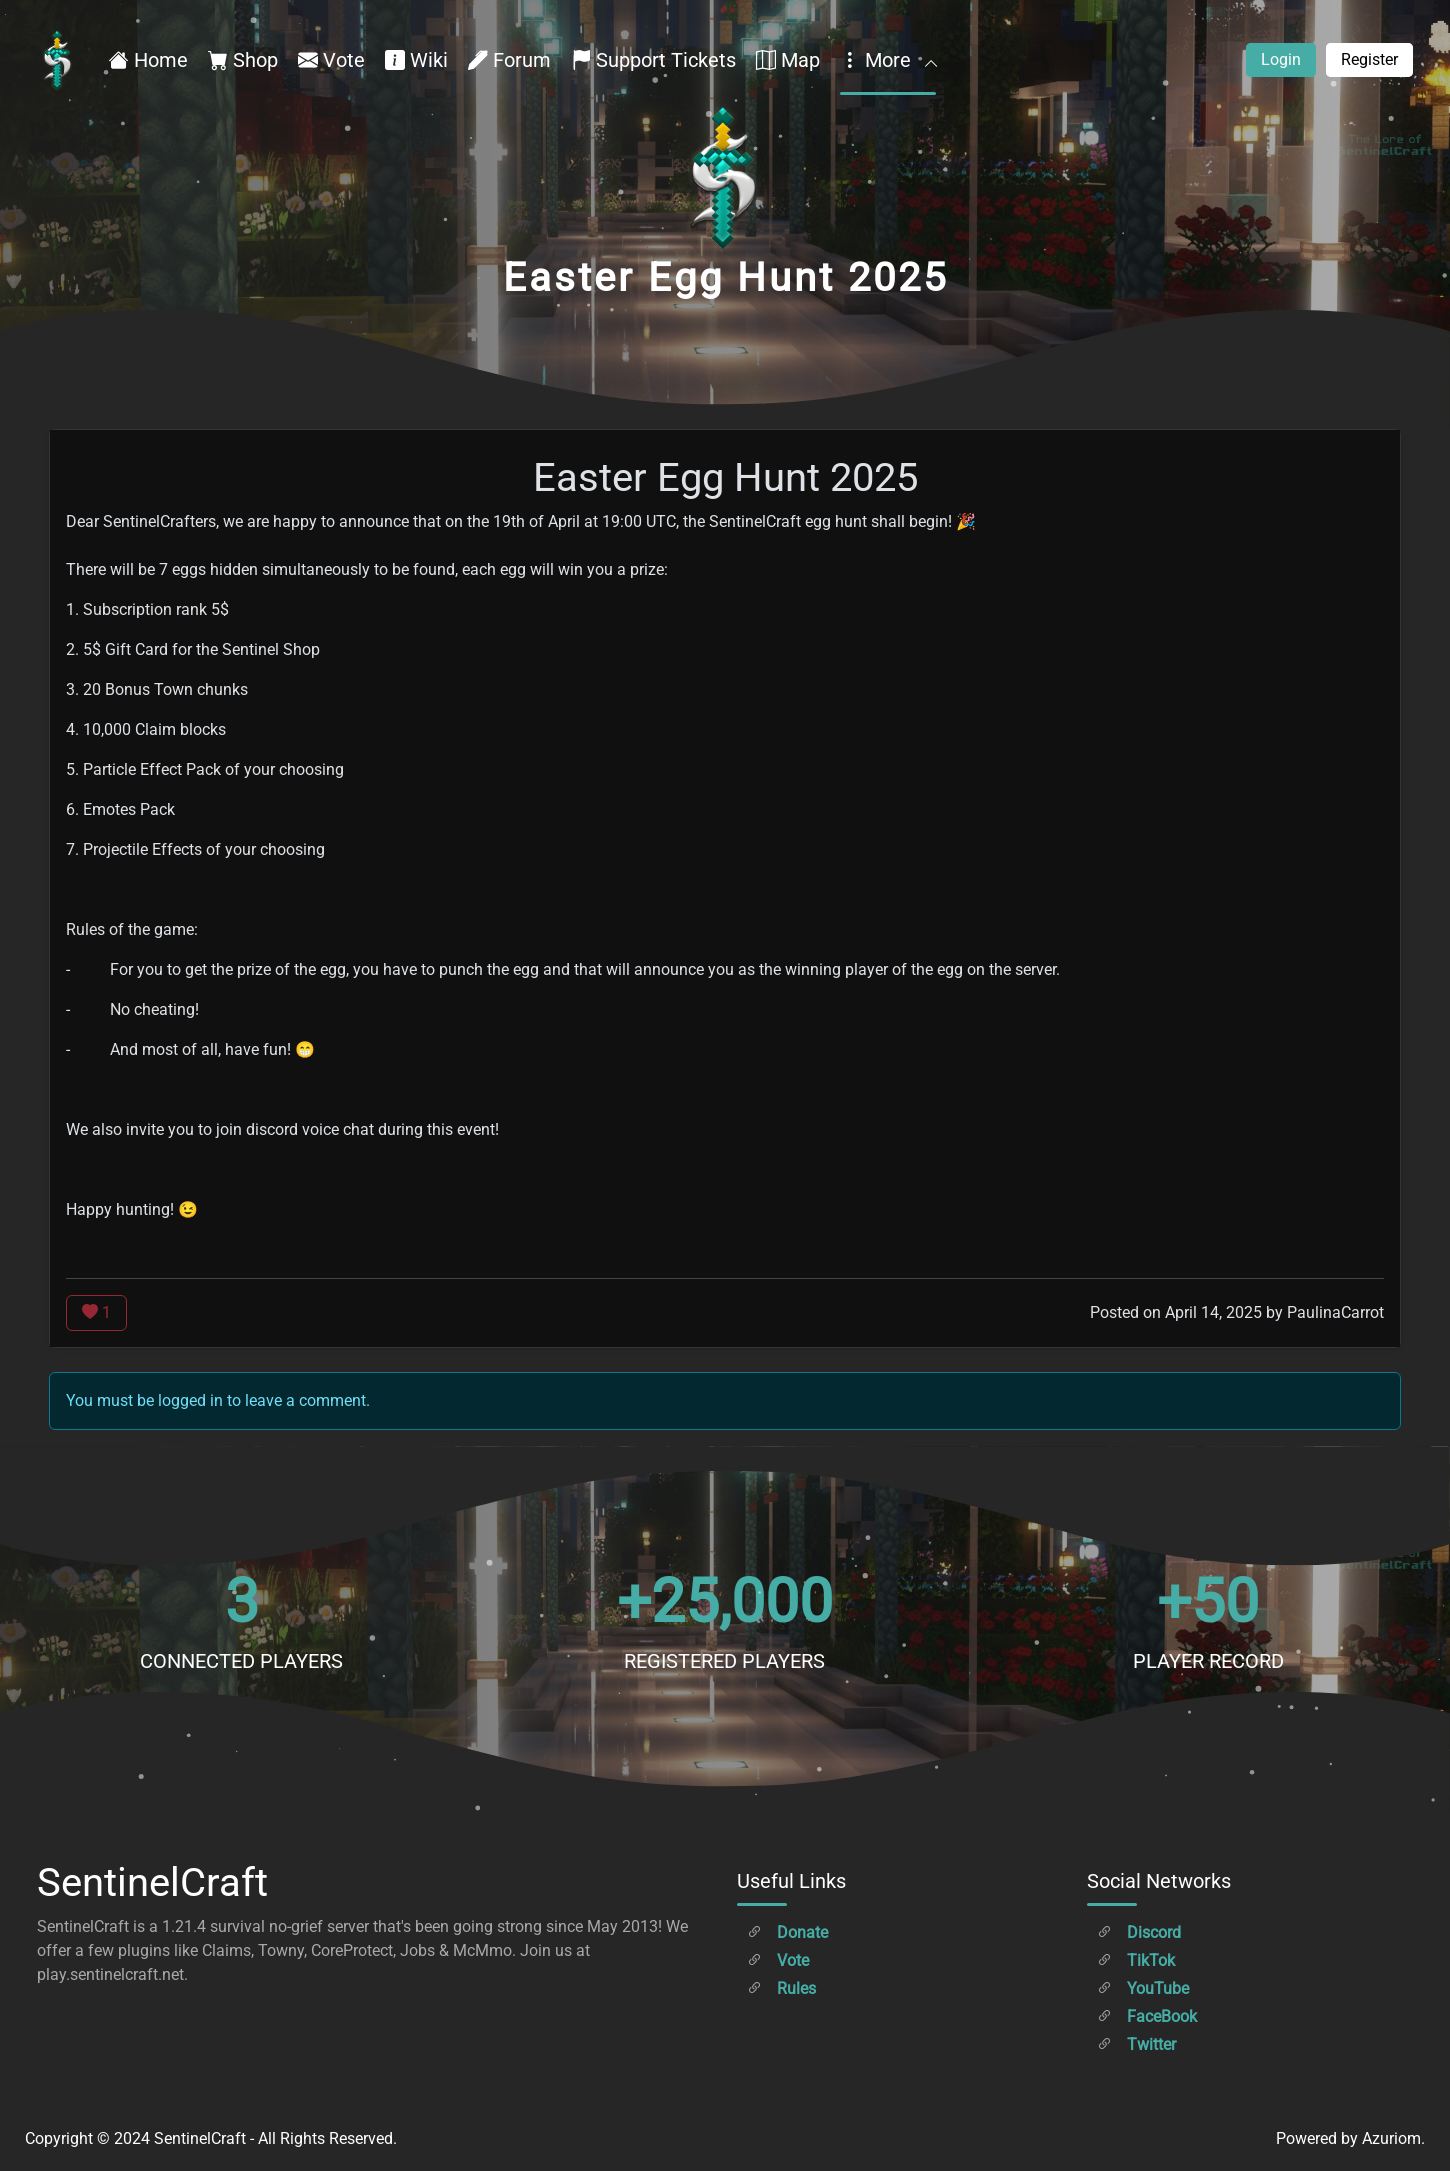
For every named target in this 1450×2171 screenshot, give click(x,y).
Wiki (416, 60)
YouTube (1143, 1988)
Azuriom (1391, 2138)
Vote (331, 60)
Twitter (1136, 2044)
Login (1281, 59)
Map (788, 60)
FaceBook (1147, 2016)
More (888, 60)
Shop (243, 60)
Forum (509, 60)
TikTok (1136, 1960)
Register (1369, 59)
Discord (1139, 1932)
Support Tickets (653, 60)
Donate (787, 1932)
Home (148, 60)
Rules (781, 1988)
